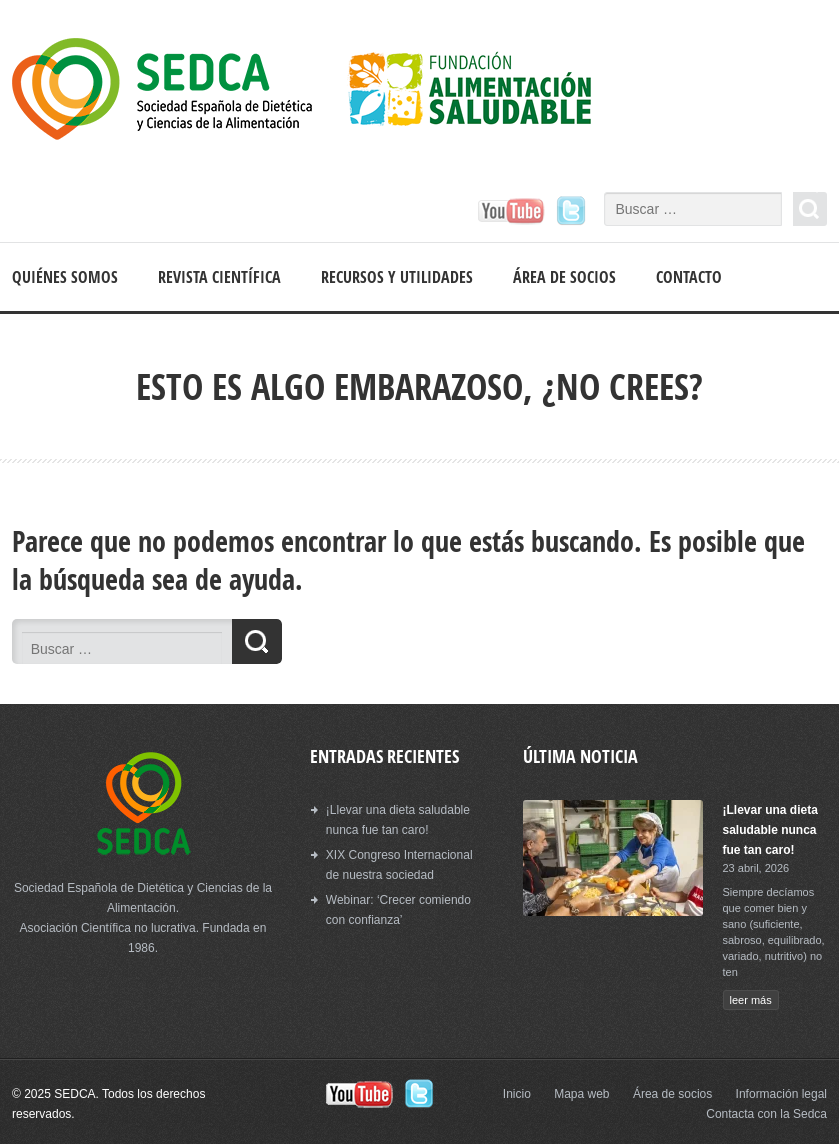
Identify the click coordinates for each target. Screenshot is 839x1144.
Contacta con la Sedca (766, 1114)
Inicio (517, 1094)
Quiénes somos (65, 277)
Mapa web (581, 1094)
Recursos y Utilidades (397, 277)
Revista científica (219, 277)
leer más (751, 1000)
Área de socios (564, 277)
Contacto (689, 277)
